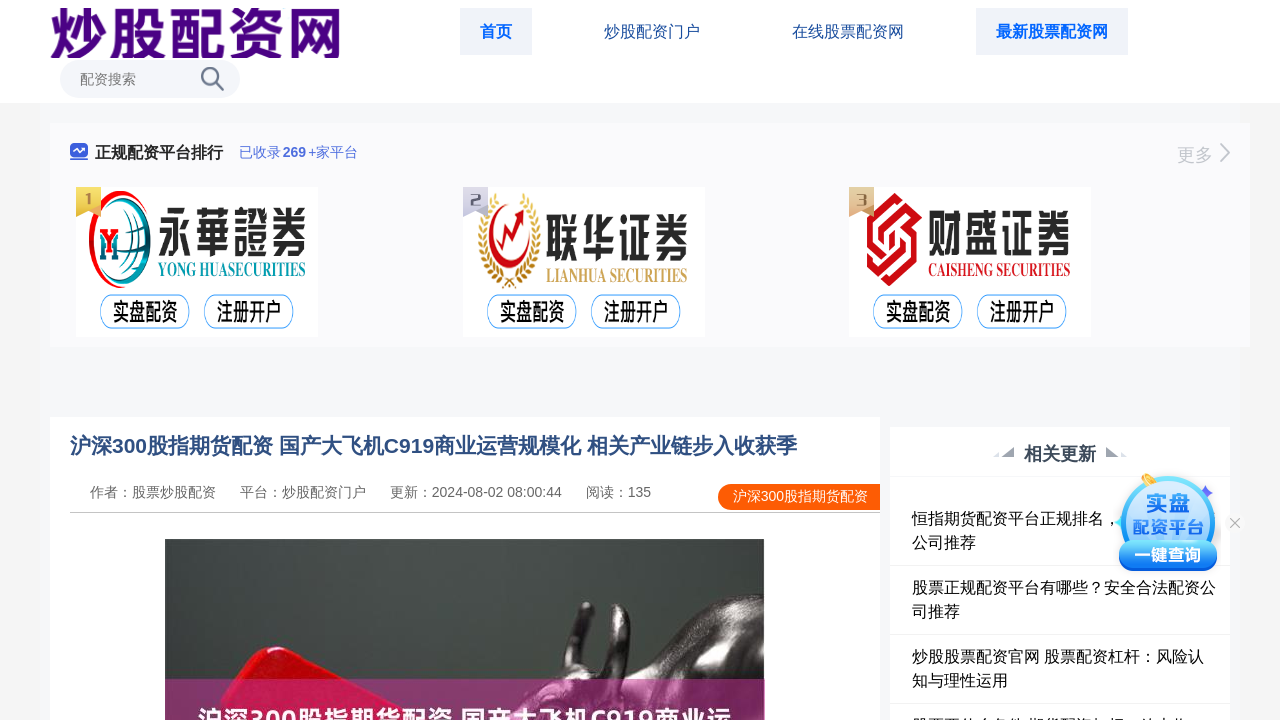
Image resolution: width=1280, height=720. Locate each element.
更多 (1203, 155)
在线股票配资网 (848, 31)
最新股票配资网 (1052, 31)
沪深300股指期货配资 (800, 496)
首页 (496, 31)
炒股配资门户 (652, 31)
